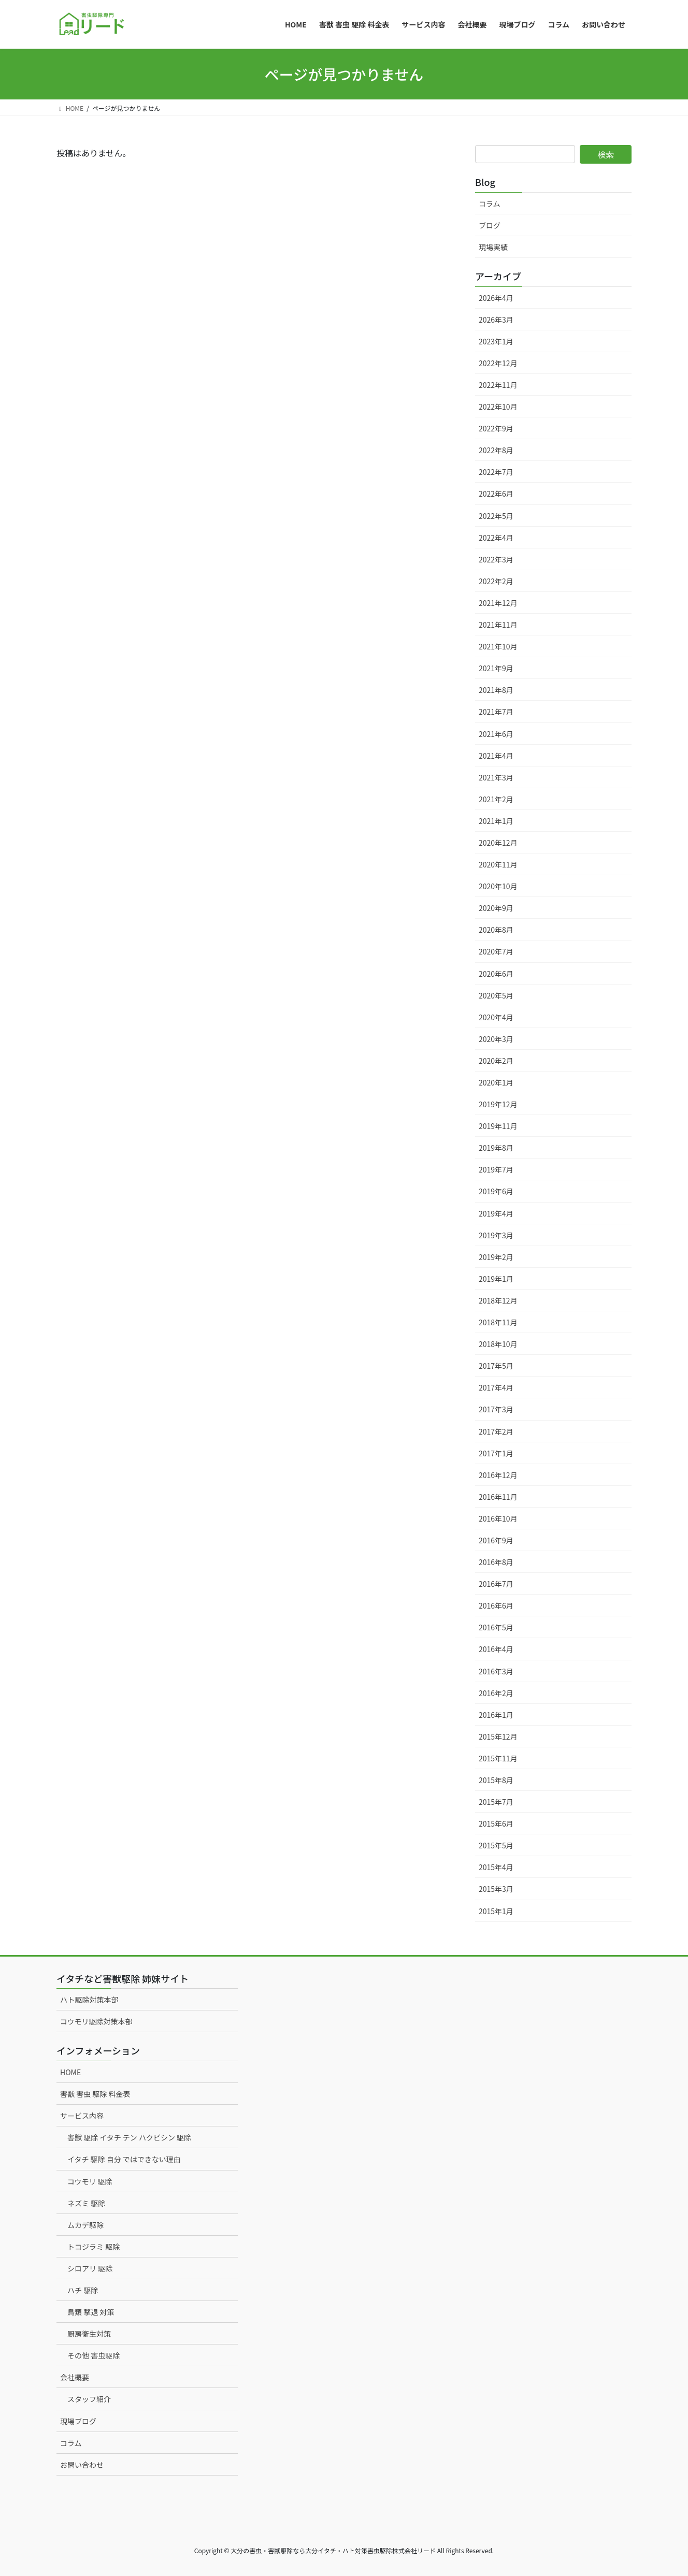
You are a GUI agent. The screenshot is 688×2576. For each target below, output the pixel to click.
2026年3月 (496, 319)
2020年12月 (498, 842)
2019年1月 (496, 1278)
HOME (70, 2072)
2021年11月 (498, 624)
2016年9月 (496, 1540)
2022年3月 (496, 559)
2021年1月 (496, 821)
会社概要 (74, 2377)
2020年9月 (496, 908)
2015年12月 (498, 1736)
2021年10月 (498, 646)
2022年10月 (498, 406)
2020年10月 (498, 886)
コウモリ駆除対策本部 (96, 2021)
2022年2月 (496, 581)
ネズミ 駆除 (86, 2203)
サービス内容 (82, 2115)
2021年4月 (496, 755)
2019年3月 (496, 1235)
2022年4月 (496, 537)
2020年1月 (496, 1082)
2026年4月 (496, 298)
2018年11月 (498, 1322)
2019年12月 (498, 1104)
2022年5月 (496, 516)
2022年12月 (498, 363)
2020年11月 (498, 864)
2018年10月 (498, 1344)
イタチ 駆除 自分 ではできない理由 (124, 2159)
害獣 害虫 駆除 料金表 (95, 2094)
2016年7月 (496, 1584)
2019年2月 (496, 1257)
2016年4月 (496, 1649)
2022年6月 (496, 493)
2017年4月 (496, 1387)
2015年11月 (498, 1758)
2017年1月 (496, 1453)
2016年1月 (496, 1715)
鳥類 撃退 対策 (90, 2312)
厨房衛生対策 (89, 2333)
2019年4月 (496, 1213)
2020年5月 (496, 995)
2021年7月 (496, 711)
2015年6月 (496, 1823)
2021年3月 (496, 777)
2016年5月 (496, 1627)
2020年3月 (496, 1039)
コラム (489, 203)
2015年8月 (496, 1780)
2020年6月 (496, 973)
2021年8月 (496, 690)
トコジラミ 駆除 (93, 2246)
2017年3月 (496, 1409)
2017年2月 (496, 1431)
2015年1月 (496, 1911)
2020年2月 (496, 1060)
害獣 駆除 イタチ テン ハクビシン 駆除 (129, 2137)
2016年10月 (498, 1518)
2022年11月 (498, 385)
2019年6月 (496, 1191)
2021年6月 (496, 734)
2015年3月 (496, 1889)
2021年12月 (498, 603)
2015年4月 (496, 1867)
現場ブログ (78, 2421)
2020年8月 (496, 929)
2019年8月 (496, 1147)
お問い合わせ (82, 2464)
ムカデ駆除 (85, 2225)
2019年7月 (496, 1169)
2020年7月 (496, 951)
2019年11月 (498, 1126)
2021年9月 (496, 668)
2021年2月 (496, 799)
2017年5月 (496, 1366)
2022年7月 (496, 472)
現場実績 (493, 247)
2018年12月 (498, 1300)
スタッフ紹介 (89, 2399)
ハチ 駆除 (82, 2290)
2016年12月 (498, 1475)
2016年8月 (496, 1562)
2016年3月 (496, 1671)
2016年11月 (498, 1497)
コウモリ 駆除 (89, 2181)
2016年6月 (496, 1605)
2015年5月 (496, 1845)
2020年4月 (496, 1017)
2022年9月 (496, 428)
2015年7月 (496, 1802)
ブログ (489, 225)
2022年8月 (496, 450)
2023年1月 (496, 341)
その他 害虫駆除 (93, 2355)
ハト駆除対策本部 (89, 1999)
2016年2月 (496, 1693)
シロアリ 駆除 (89, 2268)
